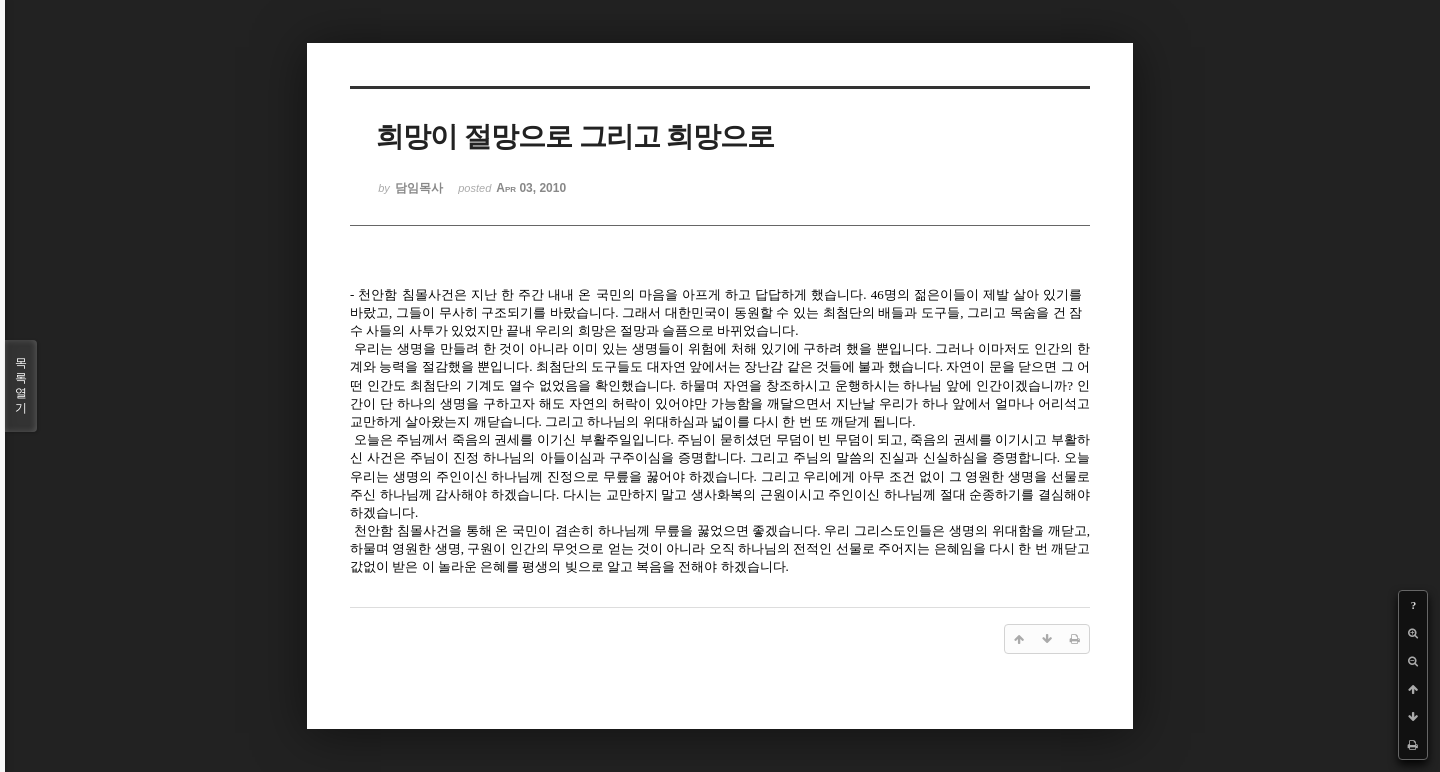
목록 (21, 386)
